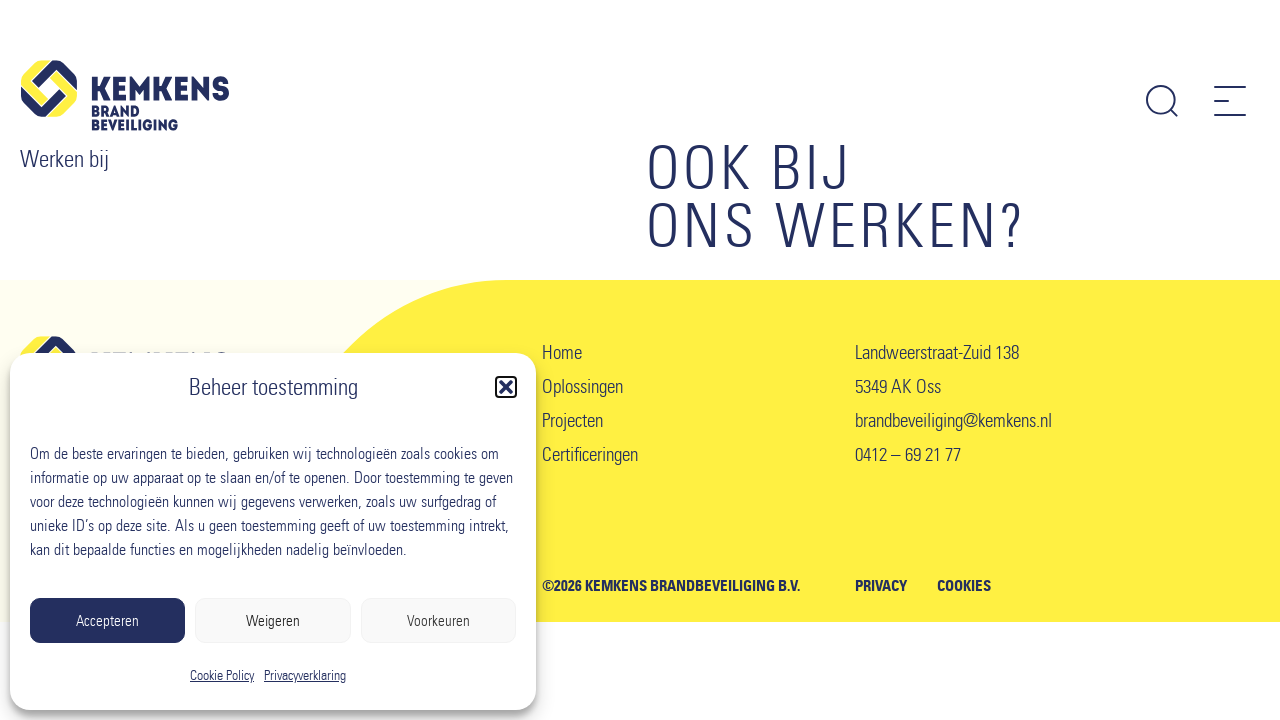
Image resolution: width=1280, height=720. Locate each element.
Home (562, 352)
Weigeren (273, 621)
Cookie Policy (222, 675)
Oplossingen (582, 386)
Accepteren (107, 621)
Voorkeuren (438, 621)
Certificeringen (590, 454)
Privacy (881, 586)
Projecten (572, 420)
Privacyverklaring (305, 675)
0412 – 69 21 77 (908, 454)
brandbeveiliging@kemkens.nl (953, 420)
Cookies (964, 586)
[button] (506, 387)
